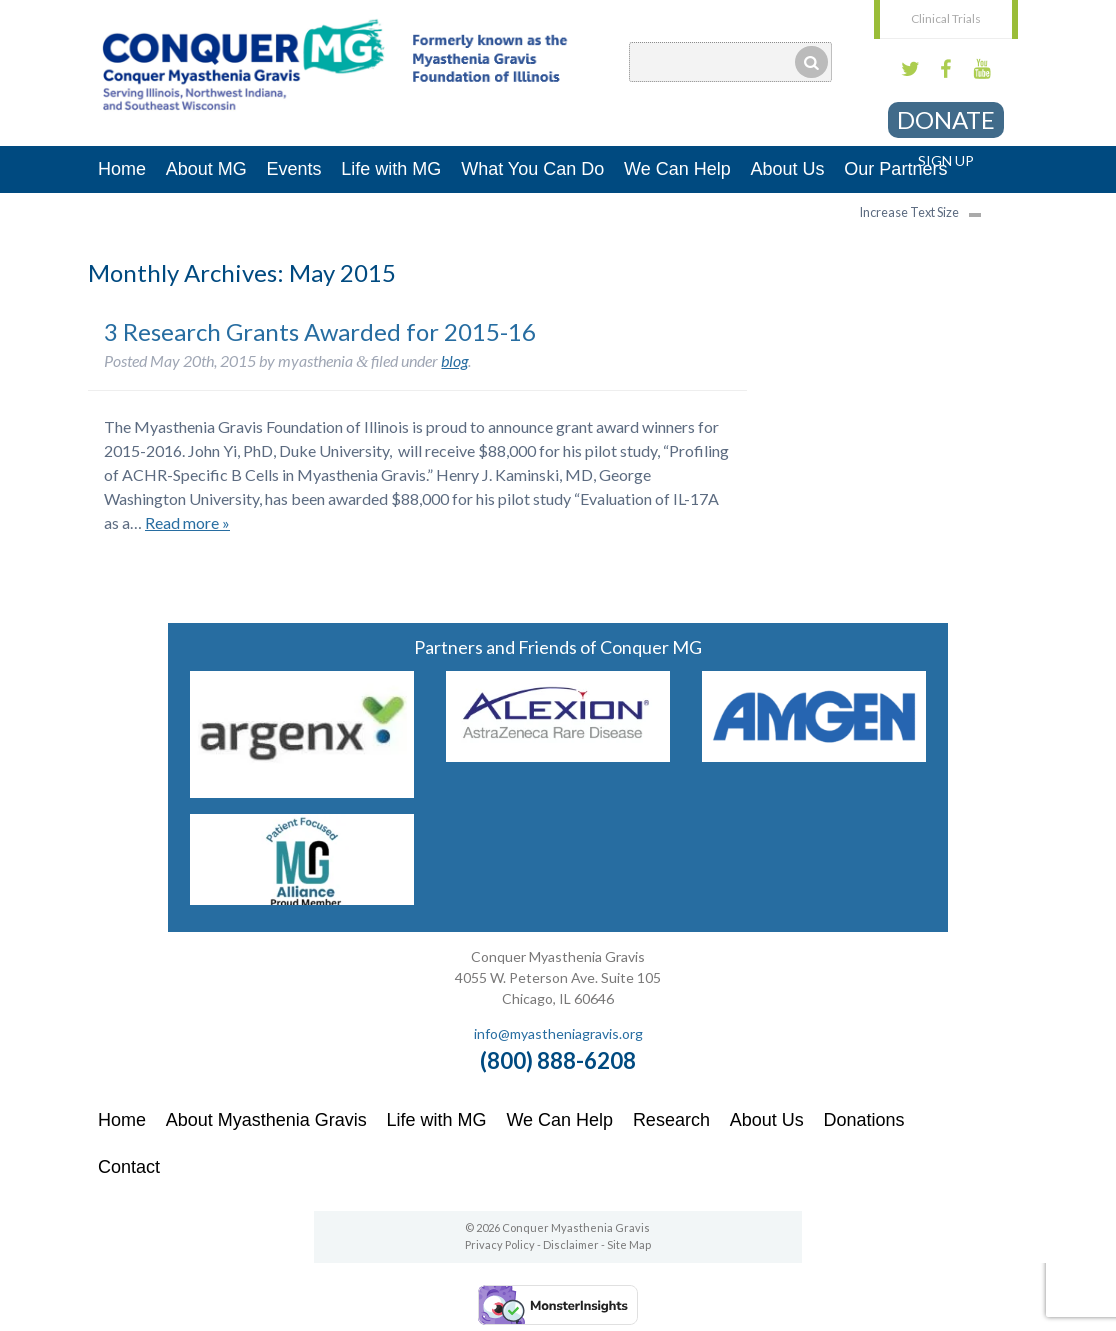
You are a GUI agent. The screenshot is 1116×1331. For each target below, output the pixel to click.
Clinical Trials (946, 18)
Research (671, 1120)
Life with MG (391, 169)
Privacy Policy (500, 1244)
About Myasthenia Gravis (266, 1120)
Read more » (187, 522)
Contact (129, 1167)
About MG (206, 169)
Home (122, 169)
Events (294, 169)
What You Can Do (532, 169)
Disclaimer (571, 1244)
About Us (788, 169)
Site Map (629, 1244)
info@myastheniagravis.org (558, 1033)
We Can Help (677, 169)
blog (454, 360)
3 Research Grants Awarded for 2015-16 (320, 331)
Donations (864, 1120)
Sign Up (946, 160)
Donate (946, 119)
